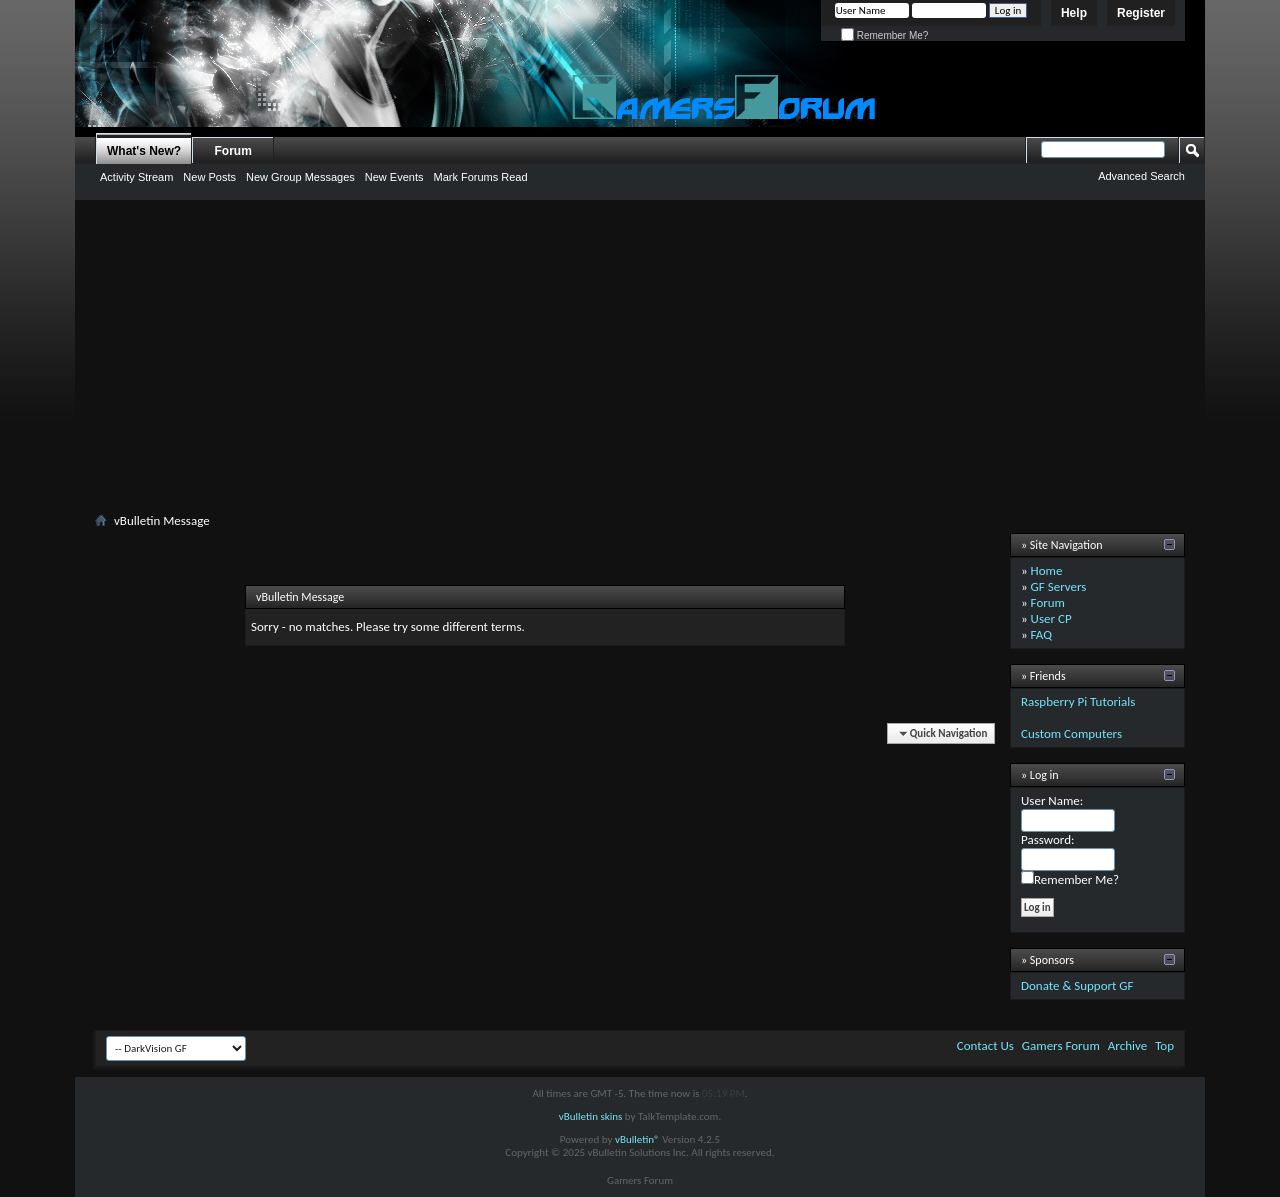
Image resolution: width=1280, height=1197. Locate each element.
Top (1164, 1045)
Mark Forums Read (480, 177)
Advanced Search (1141, 176)
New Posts (209, 177)
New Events (394, 177)
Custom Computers (1071, 733)
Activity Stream (136, 177)
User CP (1051, 618)
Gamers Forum (1061, 1045)
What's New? (144, 151)
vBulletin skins (591, 1116)
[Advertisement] (640, 360)
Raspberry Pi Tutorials (1078, 701)
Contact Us (985, 1045)
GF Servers (1059, 586)
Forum (233, 151)
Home (1047, 570)
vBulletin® (637, 1139)
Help (1074, 13)
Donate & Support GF (1077, 985)
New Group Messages (300, 177)
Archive (1127, 1045)
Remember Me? (884, 35)
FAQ (1041, 634)
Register (1141, 13)
